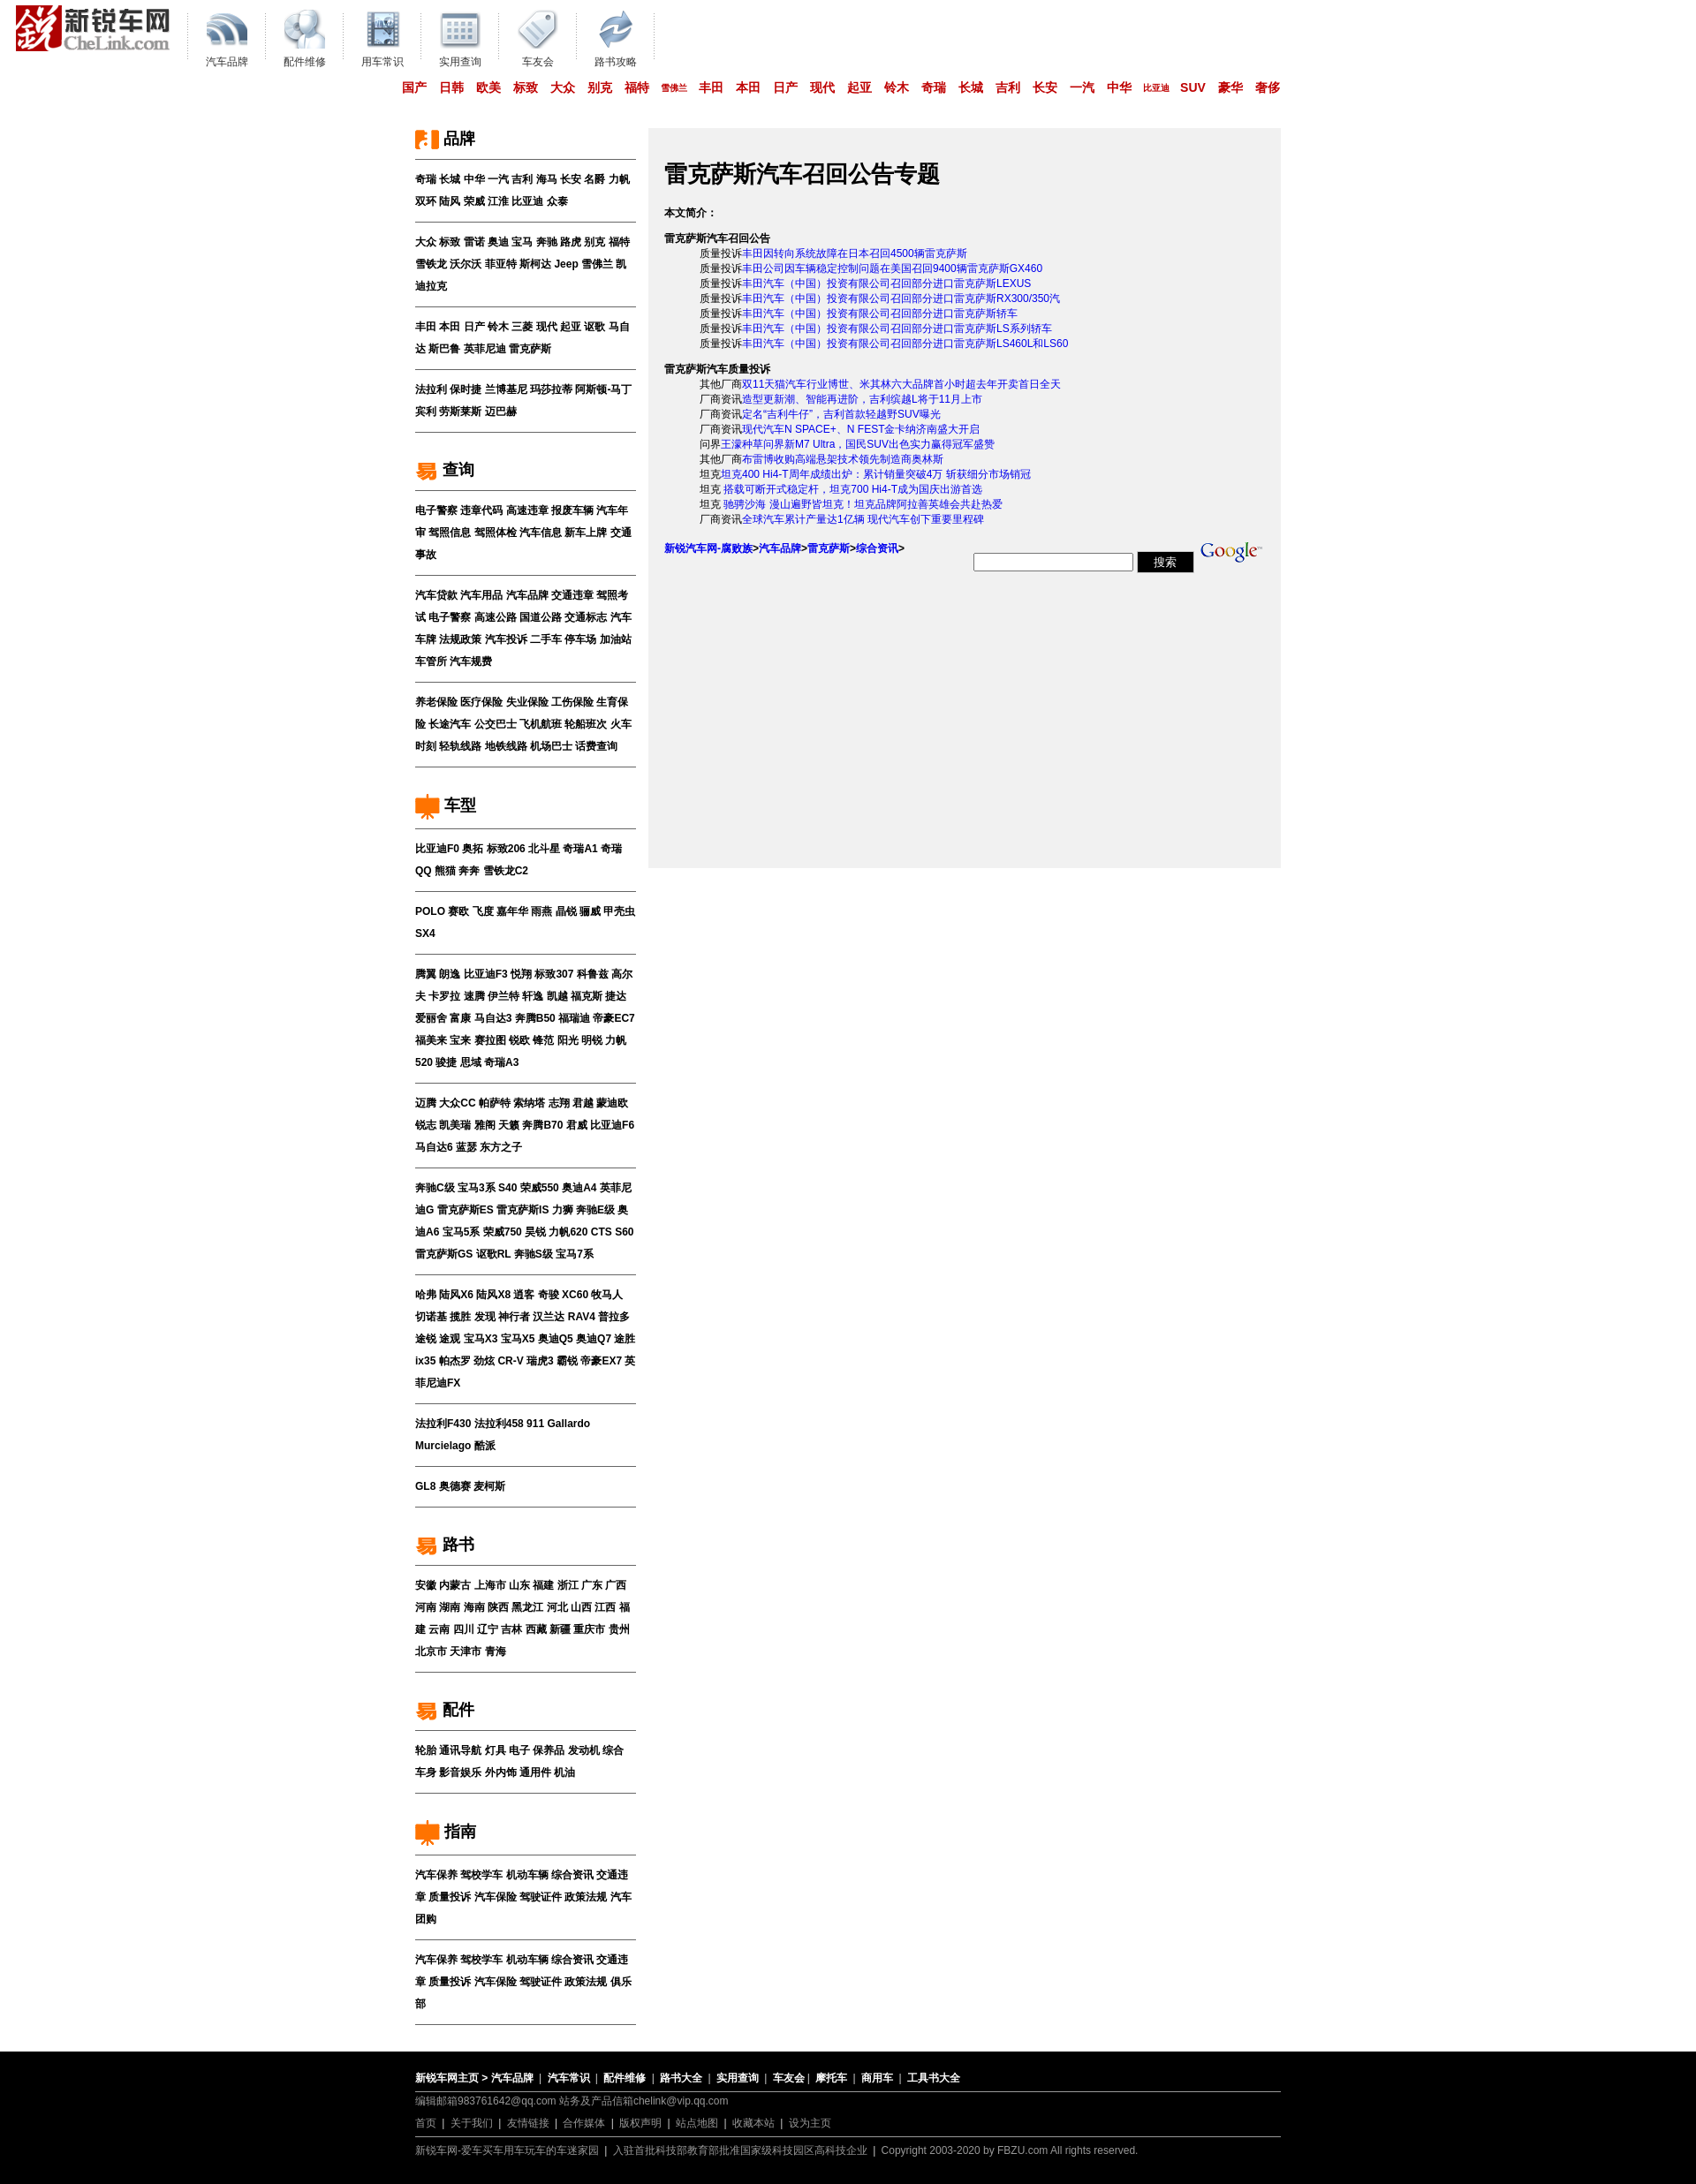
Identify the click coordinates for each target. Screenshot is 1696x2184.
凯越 (557, 996)
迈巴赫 (501, 411)
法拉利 (431, 389)
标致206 (506, 849)
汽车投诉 (506, 639)
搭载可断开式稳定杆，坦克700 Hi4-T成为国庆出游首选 (851, 489)
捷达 (615, 996)
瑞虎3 (540, 1361)
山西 (581, 1607)
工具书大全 (933, 2078)
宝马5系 (462, 1232)
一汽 (1082, 87)
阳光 (568, 1040)
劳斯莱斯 (460, 411)
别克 (599, 87)
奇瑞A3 (501, 1062)
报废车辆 (572, 510)
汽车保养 (436, 1875)
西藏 (536, 1629)
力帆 (619, 179)
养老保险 (436, 702)
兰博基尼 (506, 389)
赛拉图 (490, 1040)
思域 (470, 1062)
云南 (439, 1629)
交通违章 (572, 595)
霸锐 (567, 1361)
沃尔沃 (465, 264)
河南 (425, 1607)
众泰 (557, 201)
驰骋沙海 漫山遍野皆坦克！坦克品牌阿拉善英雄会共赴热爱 (862, 504)
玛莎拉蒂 (551, 389)
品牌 (445, 138)
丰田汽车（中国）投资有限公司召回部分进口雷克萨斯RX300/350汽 (901, 298)
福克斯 (586, 996)
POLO (430, 911)
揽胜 (460, 1317)
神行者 (514, 1317)
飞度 (483, 911)
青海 (495, 1651)
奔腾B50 (535, 1018)
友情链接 (528, 2123)
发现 (485, 1317)
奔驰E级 (595, 1210)
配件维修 (624, 2078)
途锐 (425, 1339)
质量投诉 (449, 1897)
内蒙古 (455, 1585)
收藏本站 (753, 2123)
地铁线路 (506, 746)
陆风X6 (456, 1294)
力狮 (562, 1210)
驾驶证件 (540, 1897)
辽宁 (487, 1629)
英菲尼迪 (485, 349)
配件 (444, 1710)
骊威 (590, 911)
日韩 (451, 87)
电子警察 (436, 510)
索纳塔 (529, 1103)
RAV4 (581, 1317)
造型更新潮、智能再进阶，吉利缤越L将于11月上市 (862, 399)
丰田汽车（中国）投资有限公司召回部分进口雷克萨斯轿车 (880, 313)
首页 (425, 2123)
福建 (543, 1585)
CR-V (510, 1361)
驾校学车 (481, 1875)
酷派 (485, 1446)
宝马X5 (518, 1339)
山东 (519, 1585)
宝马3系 (477, 1188)
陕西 (498, 1607)
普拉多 (614, 1317)
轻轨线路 (460, 746)
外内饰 (501, 1772)
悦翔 (521, 974)
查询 (444, 470)
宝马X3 (481, 1339)
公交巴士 (495, 724)
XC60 (575, 1294)
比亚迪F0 (437, 849)
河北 (557, 1607)
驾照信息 (449, 532)
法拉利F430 (443, 1423)
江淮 (498, 201)
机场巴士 (551, 746)
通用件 (535, 1772)
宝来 (460, 1040)
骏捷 (446, 1062)
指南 (445, 1831)
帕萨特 (495, 1103)
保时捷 (465, 389)
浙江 (568, 1585)
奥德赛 (455, 1486)
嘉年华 (512, 911)
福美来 (431, 1040)
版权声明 (640, 2123)
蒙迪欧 (612, 1103)
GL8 (425, 1486)
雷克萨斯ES (465, 1210)
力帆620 (568, 1232)
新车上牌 (585, 532)
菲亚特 (501, 264)
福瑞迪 (574, 1018)
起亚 (859, 87)
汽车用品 (481, 595)
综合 (613, 1750)
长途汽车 (449, 724)
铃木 (896, 87)
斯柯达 (535, 264)
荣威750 (502, 1232)
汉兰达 (548, 1317)
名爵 (594, 179)
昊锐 (535, 1232)
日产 (785, 87)
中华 (1119, 87)
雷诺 (474, 242)
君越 (583, 1103)
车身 (425, 1772)
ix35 (425, 1361)
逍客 (523, 1294)
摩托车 (831, 2078)
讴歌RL (493, 1254)
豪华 (1230, 87)
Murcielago (443, 1446)
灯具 (495, 1750)
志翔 (559, 1103)
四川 (463, 1629)
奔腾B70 (542, 1125)
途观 (449, 1339)
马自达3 (493, 1018)
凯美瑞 (455, 1125)
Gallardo (568, 1423)
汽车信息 (540, 532)
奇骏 (548, 1294)
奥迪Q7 (593, 1339)
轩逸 (532, 996)
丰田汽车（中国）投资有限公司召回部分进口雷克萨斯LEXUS (886, 283)
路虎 (570, 242)
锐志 (425, 1125)
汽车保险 (495, 1897)
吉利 (1008, 87)
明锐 (591, 1040)
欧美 (488, 87)
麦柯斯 (489, 1486)
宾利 (425, 411)
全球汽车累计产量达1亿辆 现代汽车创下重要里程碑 (863, 519)
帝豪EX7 (601, 1361)
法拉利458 (499, 1423)
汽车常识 (569, 2078)
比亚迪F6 (612, 1125)
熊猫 (445, 871)
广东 (591, 1585)
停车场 (580, 639)
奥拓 (472, 849)
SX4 (425, 933)
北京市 (431, 1651)
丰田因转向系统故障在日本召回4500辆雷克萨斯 (854, 253)
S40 (507, 1188)
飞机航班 (540, 724)
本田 (748, 87)
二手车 (546, 639)
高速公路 (495, 617)
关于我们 (471, 2123)
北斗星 (544, 849)
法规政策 (460, 639)
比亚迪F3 (486, 974)
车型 (445, 805)
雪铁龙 (431, 264)
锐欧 (519, 1040)
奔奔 (469, 871)
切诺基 (431, 1317)
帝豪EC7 (613, 1018)
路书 (444, 1544)
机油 (564, 1772)
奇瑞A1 (580, 849)
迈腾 (425, 1103)
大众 (562, 87)
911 (535, 1423)
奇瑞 (933, 87)
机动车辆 (527, 1875)
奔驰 (546, 242)
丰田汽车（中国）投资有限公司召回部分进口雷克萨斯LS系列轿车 (897, 328)
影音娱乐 (460, 1772)
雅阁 (485, 1125)
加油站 (616, 639)
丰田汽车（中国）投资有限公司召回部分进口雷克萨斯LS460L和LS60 (905, 343)
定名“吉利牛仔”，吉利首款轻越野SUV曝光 (841, 414)
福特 (637, 87)
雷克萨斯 (530, 349)
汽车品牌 (527, 595)
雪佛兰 (674, 88)
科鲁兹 (593, 974)
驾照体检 (495, 532)
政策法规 (585, 1897)
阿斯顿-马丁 (603, 389)
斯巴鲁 (444, 349)
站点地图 (697, 2123)
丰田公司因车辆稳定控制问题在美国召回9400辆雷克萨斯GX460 (892, 268)
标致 (525, 87)
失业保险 (527, 702)
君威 (576, 1125)
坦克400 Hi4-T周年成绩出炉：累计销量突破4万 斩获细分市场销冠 (876, 474)
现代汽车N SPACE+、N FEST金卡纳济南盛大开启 (861, 429)
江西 (605, 1607)
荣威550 (539, 1188)
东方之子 (501, 1147)
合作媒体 (584, 2123)
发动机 (584, 1750)
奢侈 (1267, 87)
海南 (474, 1607)
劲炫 (484, 1361)
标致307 (553, 974)
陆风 (449, 201)
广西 (615, 1585)
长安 (1045, 87)
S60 (624, 1232)
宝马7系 (575, 1254)
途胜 (624, 1339)
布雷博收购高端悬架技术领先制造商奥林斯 (842, 459)
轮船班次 (585, 724)
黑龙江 (527, 1607)
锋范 (543, 1040)
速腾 (474, 996)
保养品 (548, 1750)
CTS (601, 1232)
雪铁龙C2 (505, 871)
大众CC (457, 1103)
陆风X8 (493, 1294)
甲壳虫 (619, 911)
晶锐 (566, 911)
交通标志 (585, 617)
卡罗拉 (444, 996)
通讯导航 (460, 1750)
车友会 (789, 2078)
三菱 (522, 327)
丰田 (711, 87)
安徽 (425, 1585)
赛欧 (458, 911)
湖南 (449, 1607)
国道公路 (540, 617)
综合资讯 (572, 1875)
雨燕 (541, 911)
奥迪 (498, 242)
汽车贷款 (436, 595)
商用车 (877, 2078)
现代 (822, 87)
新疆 (560, 1629)
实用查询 (737, 2078)
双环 (425, 201)
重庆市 (589, 1629)
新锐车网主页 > (451, 2078)
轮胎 (425, 1750)
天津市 (465, 1651)
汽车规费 (471, 661)
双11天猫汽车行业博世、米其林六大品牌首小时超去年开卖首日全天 (901, 384)
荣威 (474, 201)
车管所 (431, 661)
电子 (519, 1750)
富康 (460, 1018)
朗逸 (449, 974)
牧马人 (607, 1294)
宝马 (522, 242)
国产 (414, 87)
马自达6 (434, 1147)
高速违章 (527, 510)
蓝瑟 (466, 1147)
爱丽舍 (431, 1018)
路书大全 (681, 2078)
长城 (970, 87)
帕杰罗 (455, 1361)
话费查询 (596, 746)
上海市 (490, 1585)
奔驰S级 (533, 1254)
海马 (546, 179)
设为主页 (810, 2123)
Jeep (566, 264)
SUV (1193, 87)
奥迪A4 (579, 1188)
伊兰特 (503, 996)
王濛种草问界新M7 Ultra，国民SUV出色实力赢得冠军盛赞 (858, 444)
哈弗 (425, 1294)
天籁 (508, 1125)
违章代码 (481, 510)
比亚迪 (1156, 88)
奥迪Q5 (555, 1339)
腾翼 (425, 974)
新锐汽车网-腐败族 (708, 548)
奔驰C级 (435, 1188)
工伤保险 (572, 702)
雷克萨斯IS (522, 1210)
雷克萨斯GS (444, 1254)
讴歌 (594, 327)
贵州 (619, 1629)
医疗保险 (481, 702)
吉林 (511, 1629)
